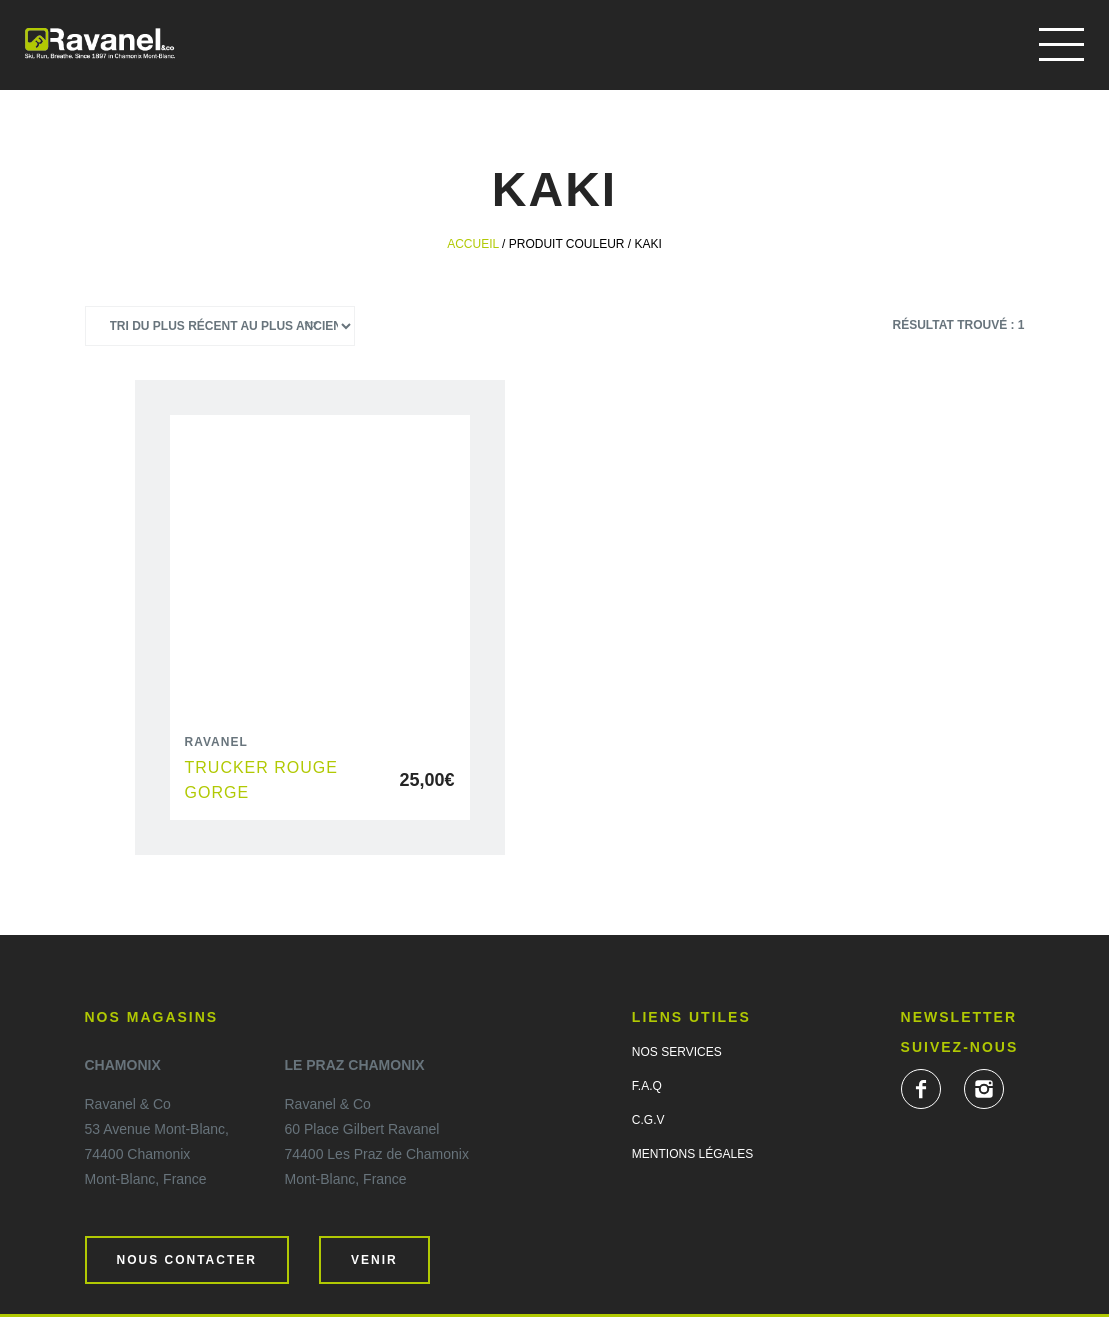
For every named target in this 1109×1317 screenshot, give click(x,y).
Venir (374, 1260)
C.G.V (648, 1120)
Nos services (677, 1052)
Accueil (473, 244)
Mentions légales (692, 1154)
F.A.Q (647, 1086)
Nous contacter (187, 1260)
